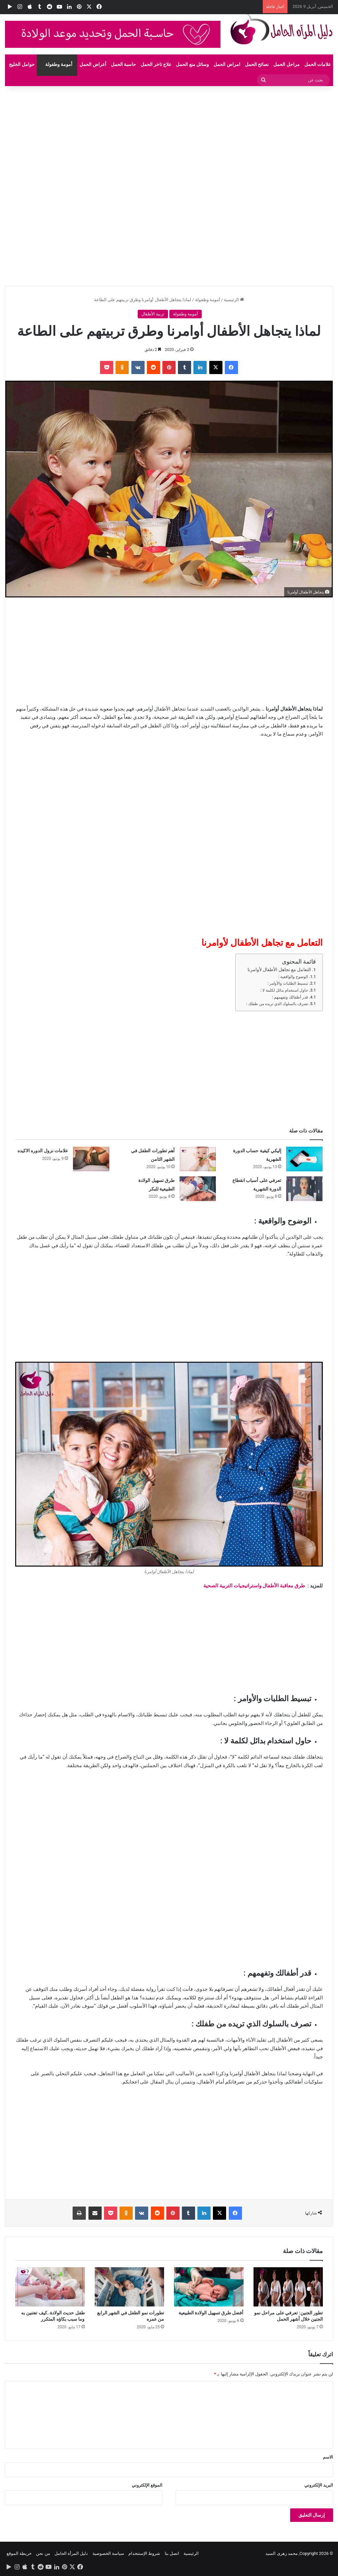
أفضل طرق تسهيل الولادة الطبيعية (211, 2312)
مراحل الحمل (286, 64)
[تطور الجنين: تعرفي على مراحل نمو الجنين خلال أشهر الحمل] (288, 2286)
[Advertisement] (169, 135)
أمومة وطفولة (58, 64)
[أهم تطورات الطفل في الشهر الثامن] (198, 1159)
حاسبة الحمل (123, 64)
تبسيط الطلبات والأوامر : (287, 983)
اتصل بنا (172, 2553)
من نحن (43, 2553)
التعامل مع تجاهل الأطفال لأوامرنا (279, 969)
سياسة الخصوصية (108, 2553)
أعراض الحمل (93, 64)
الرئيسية (234, 299)
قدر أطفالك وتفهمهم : (290, 997)
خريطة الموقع (19, 2553)
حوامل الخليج (21, 64)
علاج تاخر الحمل (156, 64)
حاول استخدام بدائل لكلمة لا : (284, 990)
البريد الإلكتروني (318, 2485)
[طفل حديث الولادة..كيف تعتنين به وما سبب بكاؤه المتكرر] (50, 2286)
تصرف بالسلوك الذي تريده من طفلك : (277, 1004)
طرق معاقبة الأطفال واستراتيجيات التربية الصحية (254, 1586)
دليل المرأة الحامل (71, 2553)
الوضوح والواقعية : (293, 976)
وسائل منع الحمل (192, 64)
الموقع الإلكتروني (147, 2485)
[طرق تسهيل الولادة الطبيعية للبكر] (198, 1188)
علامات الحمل (317, 64)
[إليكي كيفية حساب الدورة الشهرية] (304, 1159)
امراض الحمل (227, 64)
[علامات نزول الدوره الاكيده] (91, 1159)
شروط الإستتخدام (144, 2553)
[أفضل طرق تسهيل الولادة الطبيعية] (209, 2286)
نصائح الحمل (257, 64)
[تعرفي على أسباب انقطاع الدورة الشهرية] (304, 1188)
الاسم (328, 2457)
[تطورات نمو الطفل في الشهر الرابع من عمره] (129, 2286)
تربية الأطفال (152, 313)
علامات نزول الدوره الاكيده (42, 1150)
